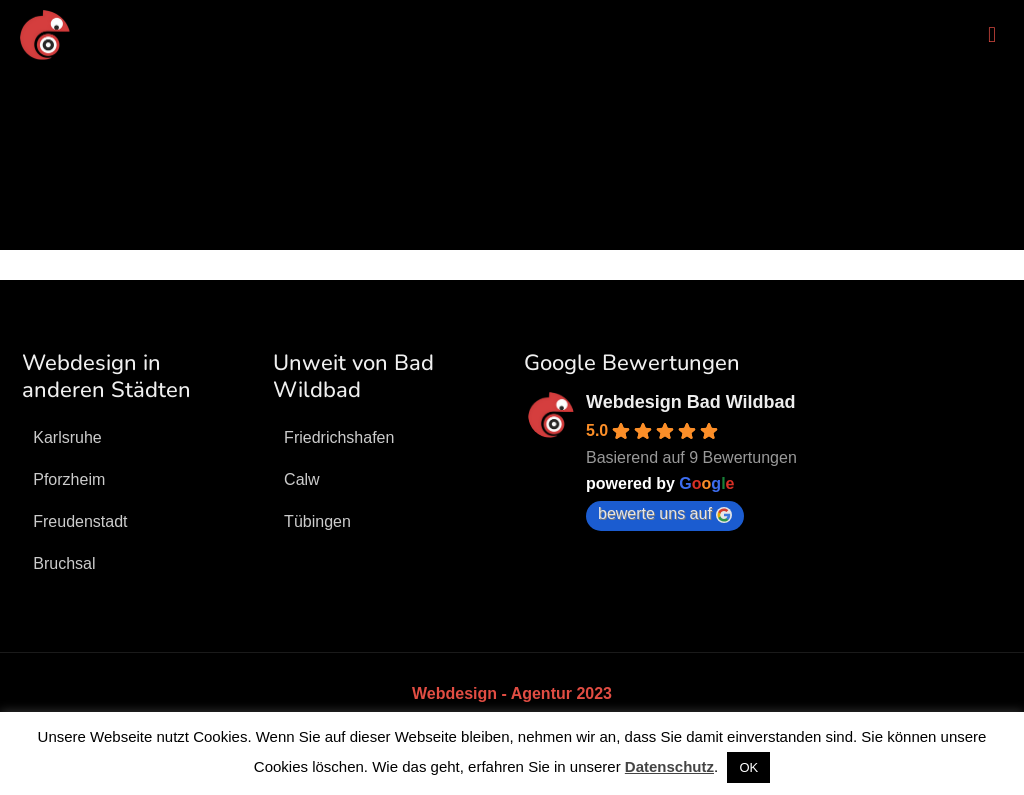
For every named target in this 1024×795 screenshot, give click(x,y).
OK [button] (748, 767)
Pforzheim (69, 479)
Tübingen (317, 521)
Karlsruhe (67, 437)
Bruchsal (64, 563)
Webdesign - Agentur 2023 (512, 693)
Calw (302, 479)
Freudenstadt (80, 521)
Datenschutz (669, 766)
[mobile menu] (992, 35)
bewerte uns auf (665, 514)
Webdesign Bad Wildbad (691, 402)
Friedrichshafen (339, 437)
